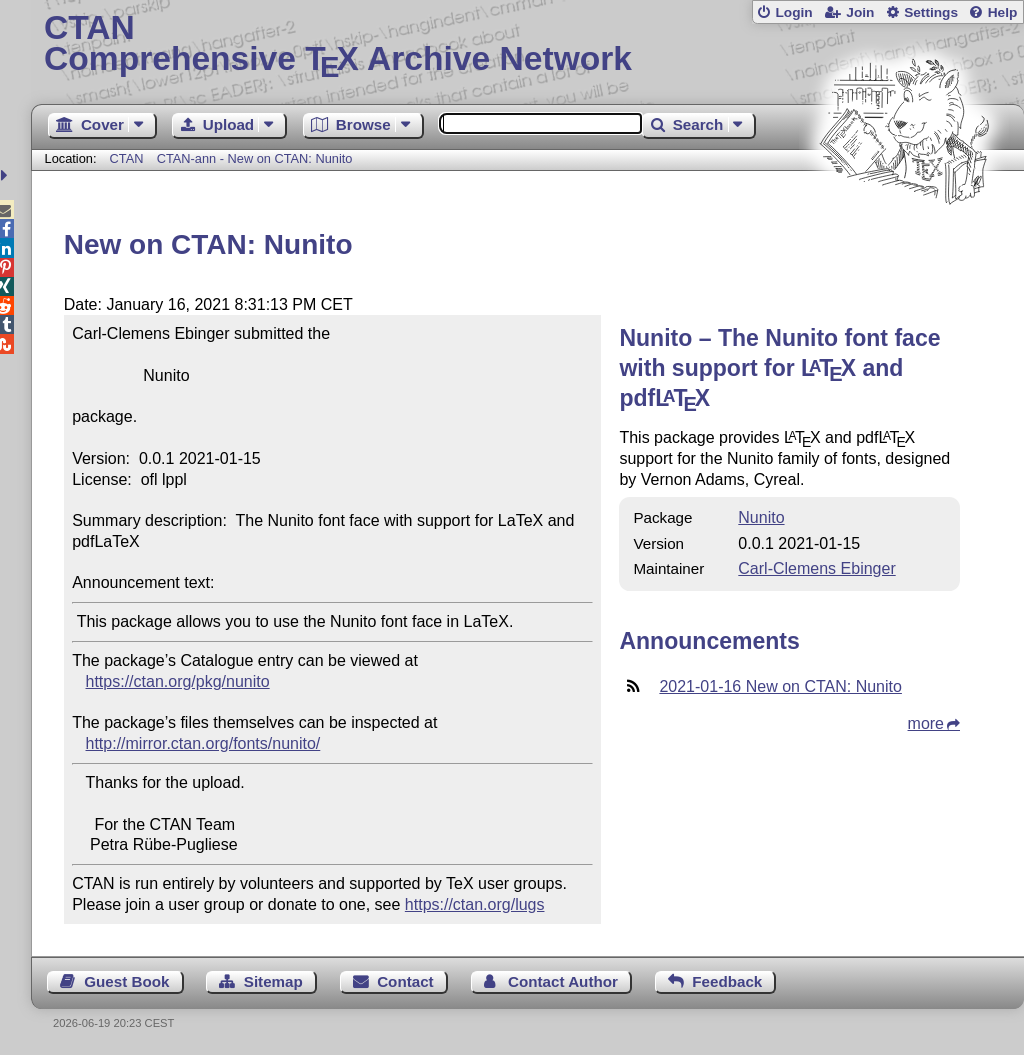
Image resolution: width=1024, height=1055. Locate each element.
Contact (405, 981)
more (926, 723)
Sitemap (273, 981)
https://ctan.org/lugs (475, 904)
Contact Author (563, 981)
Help (1003, 12)
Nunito (761, 517)
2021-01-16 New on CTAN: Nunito (780, 686)
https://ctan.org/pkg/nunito (178, 681)
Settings (931, 12)
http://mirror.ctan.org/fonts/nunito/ (203, 743)
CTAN (127, 158)
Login (793, 12)
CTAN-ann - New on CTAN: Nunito (255, 158)
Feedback (727, 981)
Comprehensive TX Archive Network (527, 45)
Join (860, 12)
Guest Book (126, 981)
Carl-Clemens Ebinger (816, 568)
